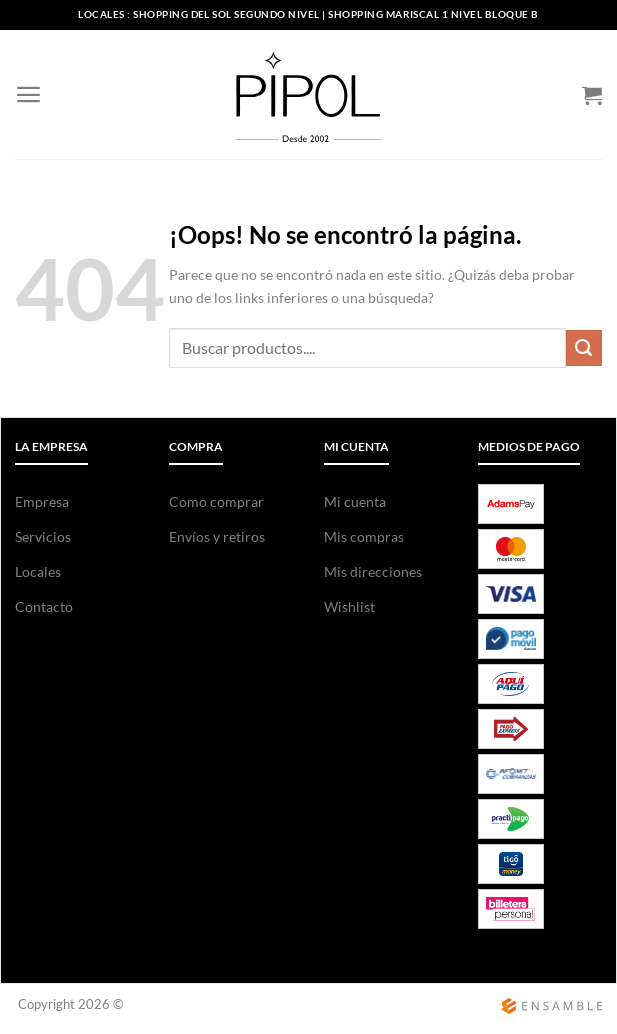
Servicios (43, 536)
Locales (38, 571)
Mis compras (364, 536)
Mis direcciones (373, 571)
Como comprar (216, 501)
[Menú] (28, 95)
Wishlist (349, 606)
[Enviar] (584, 348)
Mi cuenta (355, 501)
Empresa (42, 501)
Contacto (44, 606)
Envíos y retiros (217, 536)
